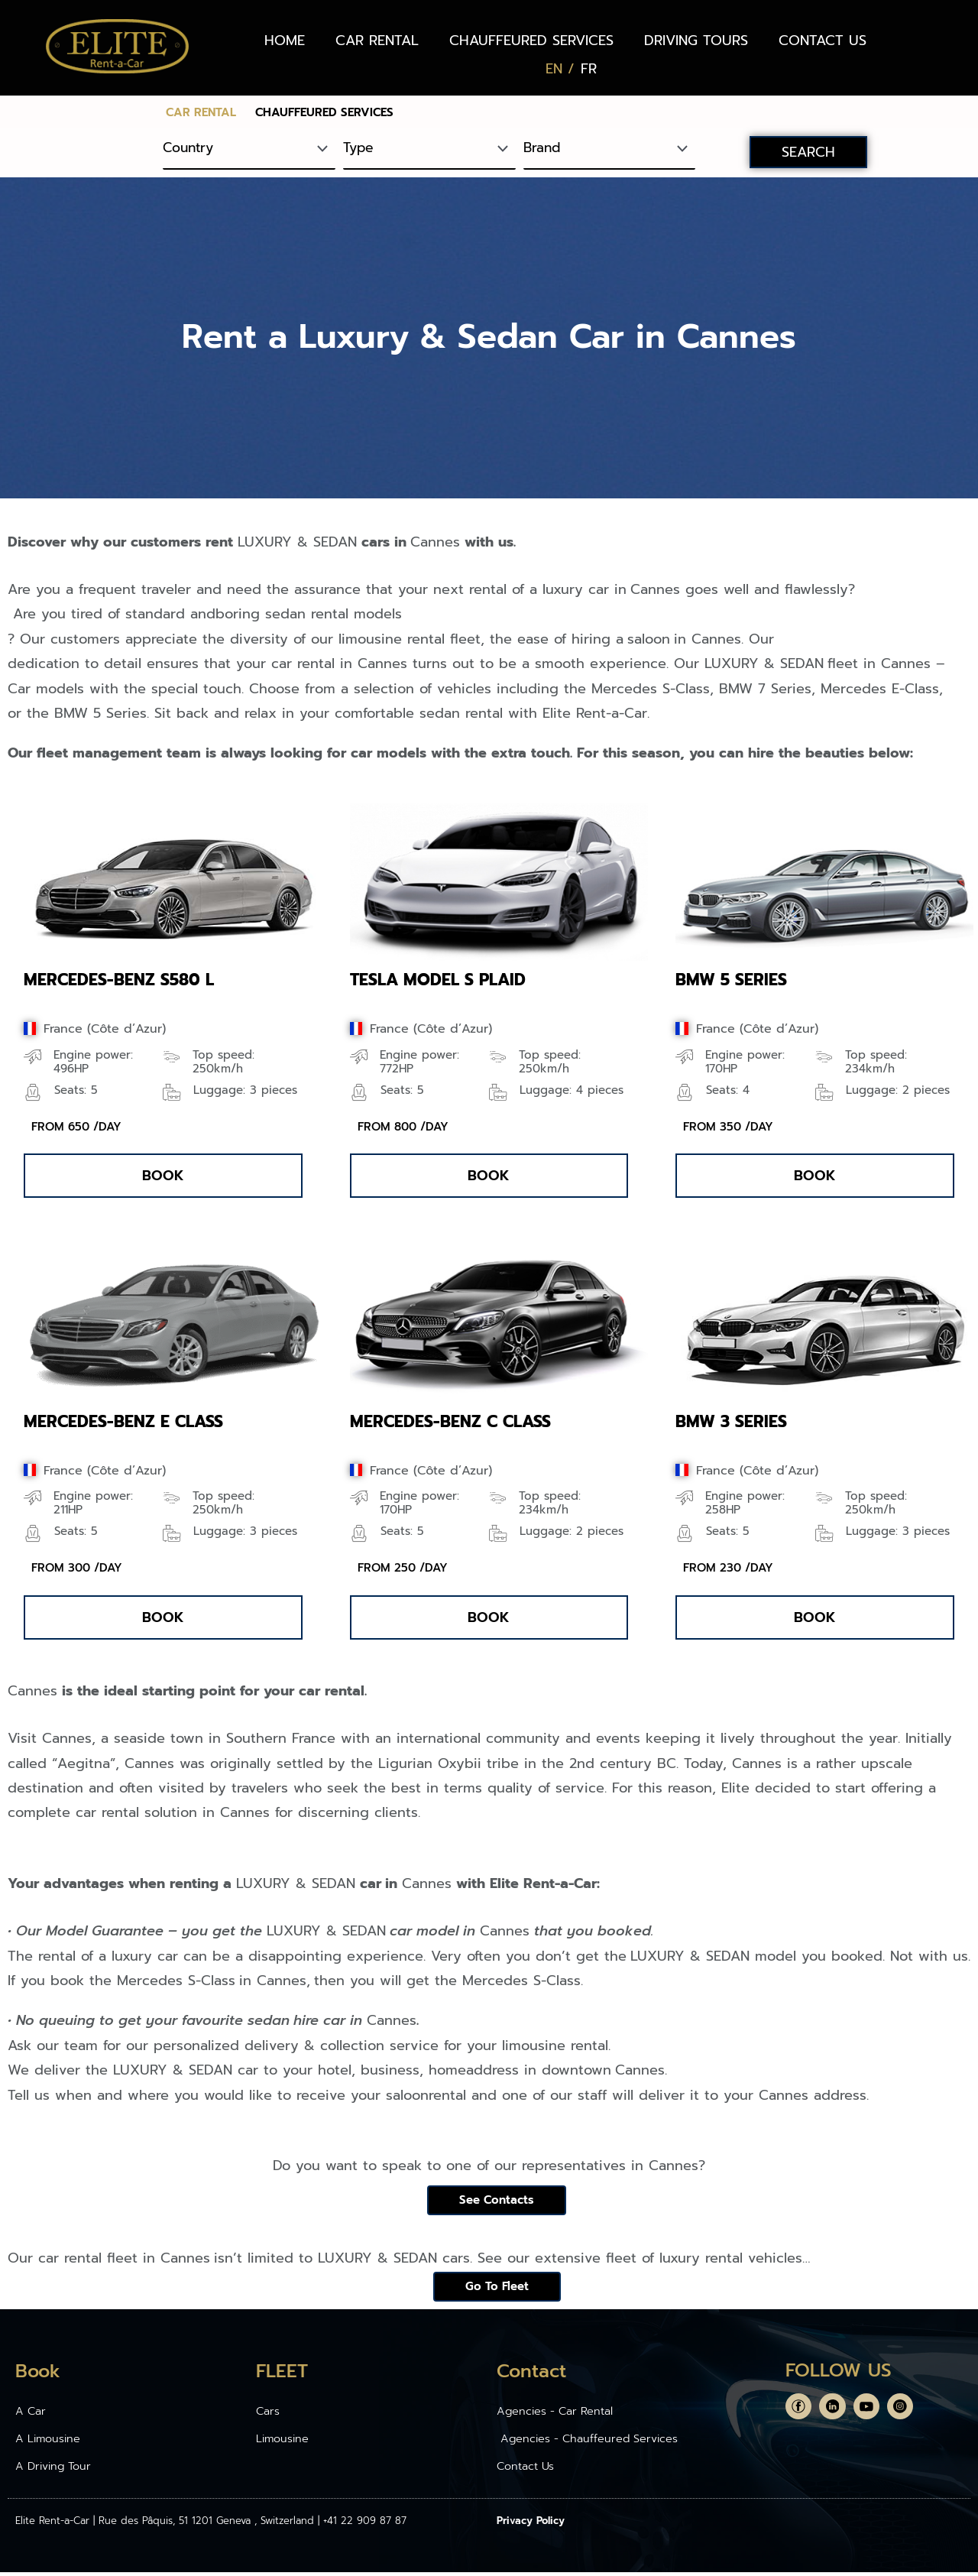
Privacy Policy (531, 2523)
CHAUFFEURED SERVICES (531, 40)
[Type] (429, 149)
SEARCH (808, 152)
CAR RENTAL (377, 40)
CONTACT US (822, 40)
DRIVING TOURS (696, 40)
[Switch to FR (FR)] (589, 68)
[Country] (249, 149)
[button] (163, 1176)
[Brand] (609, 149)
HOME (284, 40)
